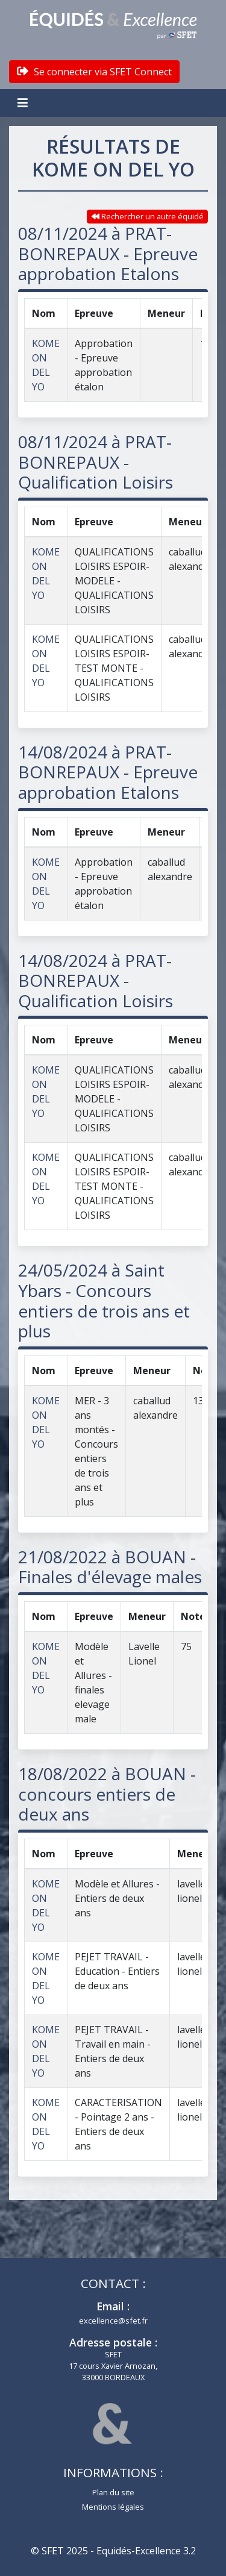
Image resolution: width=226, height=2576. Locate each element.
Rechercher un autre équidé (148, 216)
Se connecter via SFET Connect (94, 71)
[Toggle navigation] (24, 103)
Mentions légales (113, 2506)
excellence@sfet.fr (113, 2320)
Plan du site (113, 2492)
